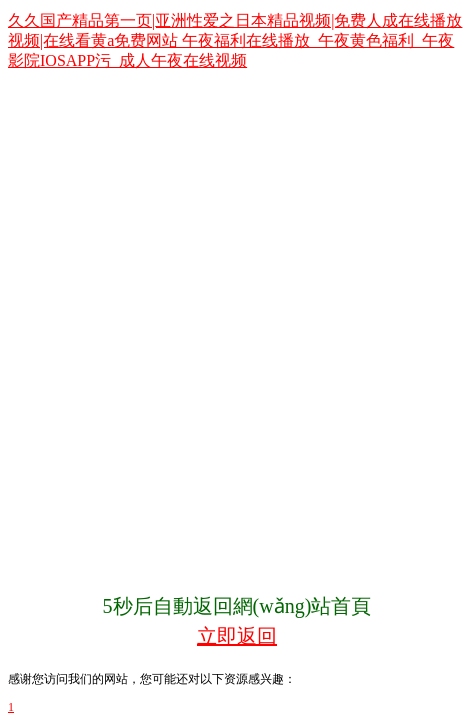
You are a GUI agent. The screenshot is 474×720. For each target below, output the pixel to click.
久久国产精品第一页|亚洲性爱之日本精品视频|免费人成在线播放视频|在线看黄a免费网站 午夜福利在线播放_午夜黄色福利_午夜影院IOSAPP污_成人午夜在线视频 (235, 40)
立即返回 (237, 636)
